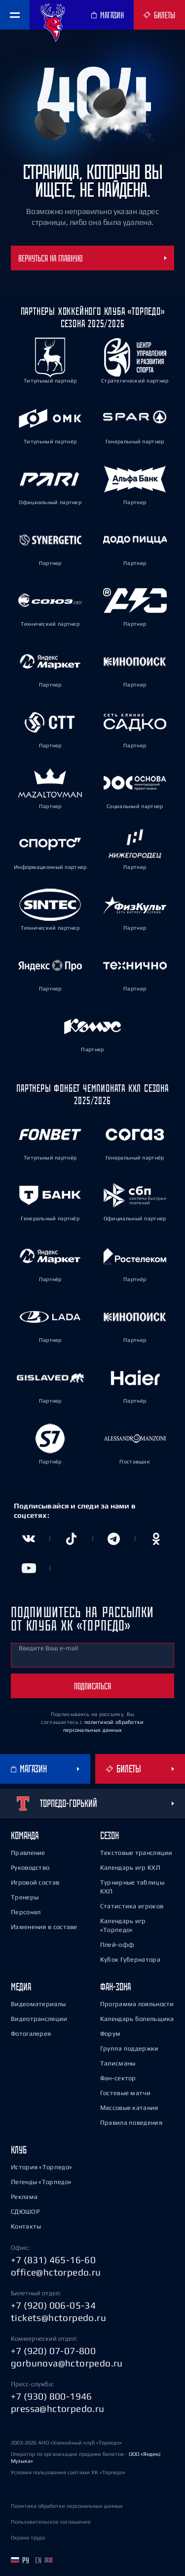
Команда (24, 1835)
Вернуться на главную (92, 258)
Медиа (21, 1986)
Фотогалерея (31, 2033)
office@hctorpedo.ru (56, 2272)
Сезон (109, 1835)
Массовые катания (129, 2107)
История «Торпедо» (41, 2167)
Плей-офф (117, 1944)
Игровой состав (35, 1882)
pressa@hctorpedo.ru (58, 2408)
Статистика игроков (131, 1906)
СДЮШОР (25, 2211)
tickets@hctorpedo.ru (58, 2317)
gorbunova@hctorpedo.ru (67, 2363)
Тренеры (24, 1897)
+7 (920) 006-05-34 (53, 2305)
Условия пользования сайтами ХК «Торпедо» (68, 2472)
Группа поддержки (129, 2048)
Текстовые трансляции (136, 1852)
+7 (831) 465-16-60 (53, 2259)
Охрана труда (28, 2537)
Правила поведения (131, 2122)
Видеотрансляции (39, 2018)
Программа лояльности (137, 2004)
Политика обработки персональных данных (67, 2506)
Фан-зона (115, 1986)
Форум (110, 2033)
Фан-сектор (118, 2078)
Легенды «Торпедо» (41, 2182)
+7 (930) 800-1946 (51, 2396)
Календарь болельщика (137, 2018)
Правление (28, 1852)
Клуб (19, 2150)
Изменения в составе (44, 1927)
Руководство (30, 1867)
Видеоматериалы (38, 2004)
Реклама (24, 2196)
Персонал (25, 1912)
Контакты (26, 2226)
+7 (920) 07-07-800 (53, 2350)
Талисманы (118, 2063)
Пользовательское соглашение (51, 2522)
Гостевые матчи (125, 2093)
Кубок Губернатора (130, 1959)
